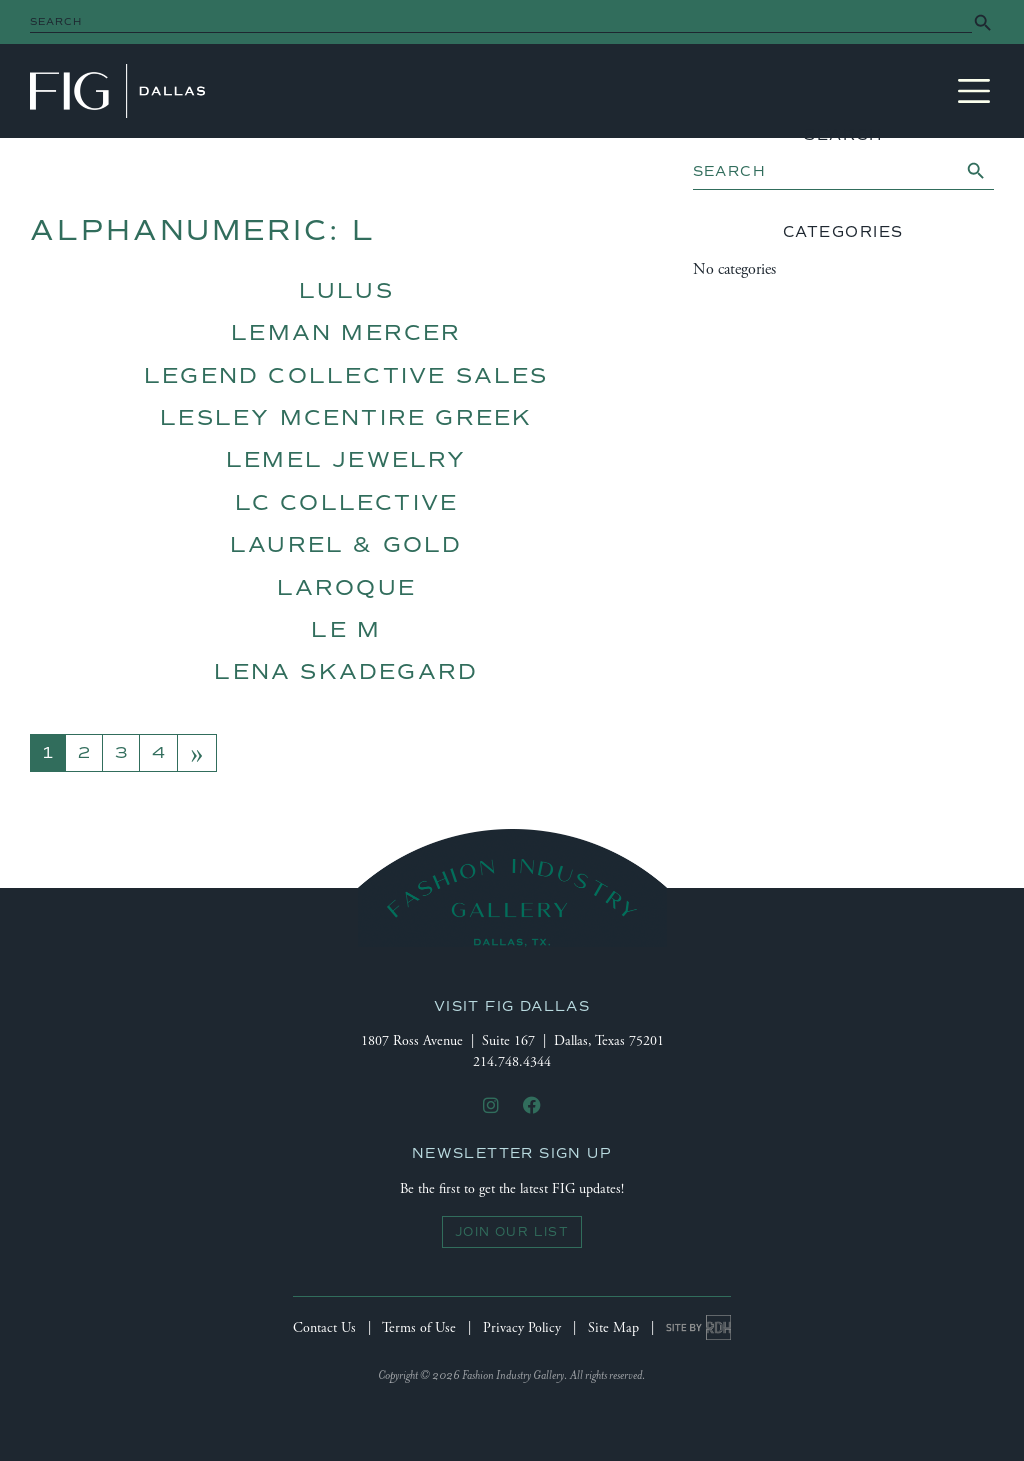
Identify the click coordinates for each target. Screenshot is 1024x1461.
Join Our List (512, 1232)
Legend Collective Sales (346, 375)
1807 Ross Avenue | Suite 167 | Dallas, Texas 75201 (512, 1041)
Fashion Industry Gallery (117, 91)
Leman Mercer (346, 332)
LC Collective (347, 502)
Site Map (613, 1328)
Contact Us (324, 1328)
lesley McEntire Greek (346, 417)
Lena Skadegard (346, 671)
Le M (346, 629)
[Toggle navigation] (974, 91)
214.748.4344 (512, 1062)
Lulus (346, 290)
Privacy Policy (522, 1328)
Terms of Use (419, 1328)
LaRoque (346, 587)
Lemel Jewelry (346, 459)
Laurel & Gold (346, 544)
